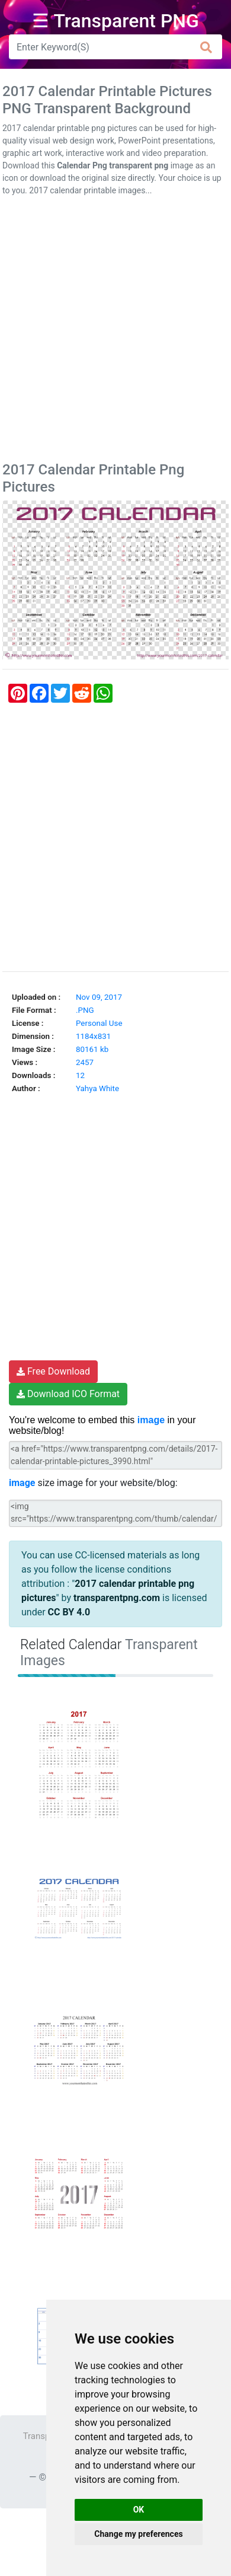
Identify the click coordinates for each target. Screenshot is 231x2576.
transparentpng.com (116, 1597)
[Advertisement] (115, 331)
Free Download (53, 1371)
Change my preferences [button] (138, 2534)
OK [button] (139, 2509)
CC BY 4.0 (69, 1612)
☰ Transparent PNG (115, 20)
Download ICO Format (68, 1393)
